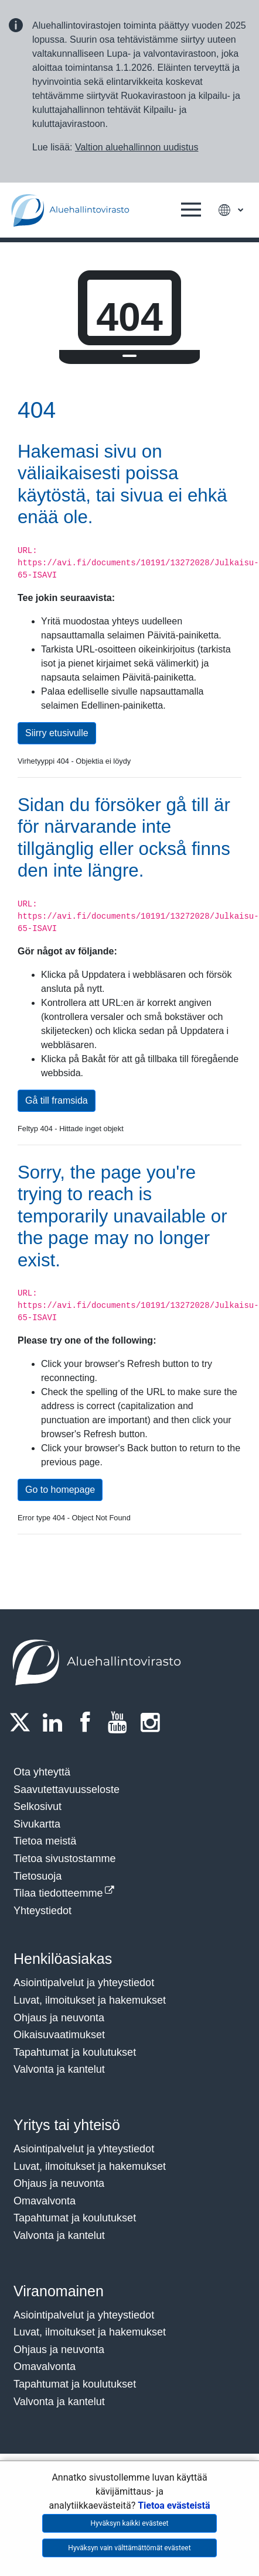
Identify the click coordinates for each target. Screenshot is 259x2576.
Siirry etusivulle (56, 733)
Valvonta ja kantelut (59, 2235)
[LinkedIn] (56, 1722)
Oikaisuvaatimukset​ (59, 2035)
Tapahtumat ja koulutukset (74, 2052)
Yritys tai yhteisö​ (66, 2125)
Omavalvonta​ (44, 2366)
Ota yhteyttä (41, 1772)
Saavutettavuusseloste (66, 1789)
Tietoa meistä (44, 1841)
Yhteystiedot (42, 1910)
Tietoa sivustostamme (64, 1858)
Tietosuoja (37, 1876)
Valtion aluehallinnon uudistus (137, 147)
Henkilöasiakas (62, 1958)
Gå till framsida (56, 1100)
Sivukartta (36, 1824)
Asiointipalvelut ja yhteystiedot (83, 1982)
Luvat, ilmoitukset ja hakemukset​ (89, 2000)
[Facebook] (88, 1722)
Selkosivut (37, 1806)
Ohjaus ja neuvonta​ (58, 2018)
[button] (191, 210)
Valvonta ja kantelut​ (59, 2069)
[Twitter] (23, 1722)
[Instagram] (153, 1722)
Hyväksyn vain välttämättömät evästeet (129, 2548)
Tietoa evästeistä (174, 2505)
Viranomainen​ (58, 2291)
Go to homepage (60, 1490)
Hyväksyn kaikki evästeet (130, 2523)
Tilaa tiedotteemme (58, 1893)
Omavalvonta (44, 2201)
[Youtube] (121, 1722)
